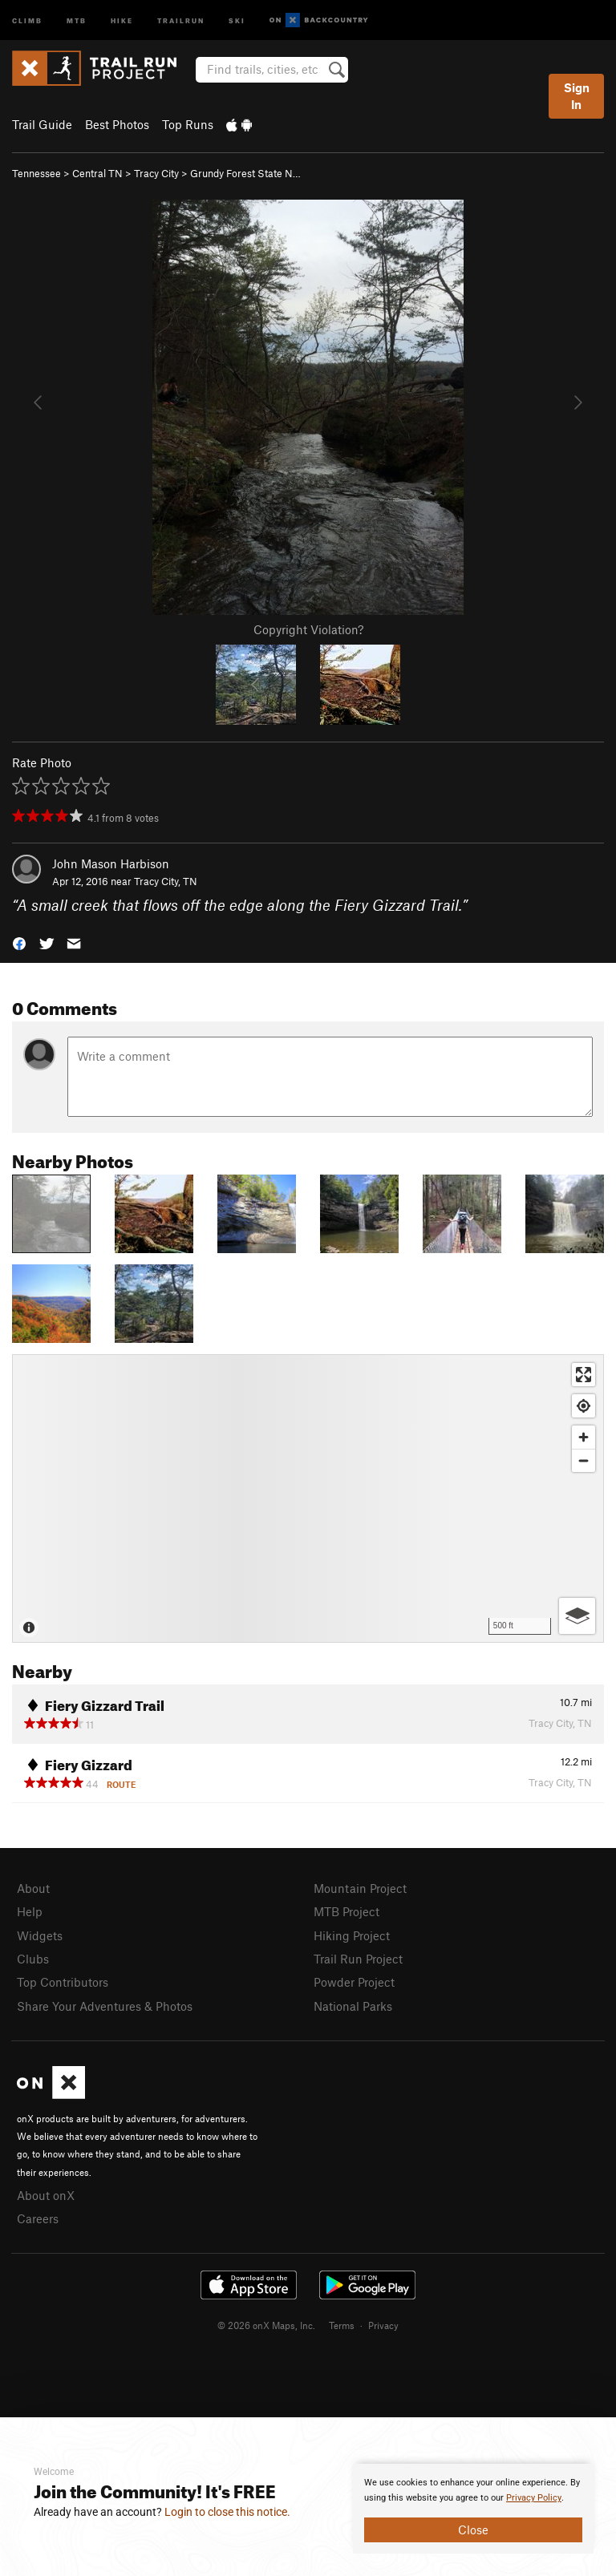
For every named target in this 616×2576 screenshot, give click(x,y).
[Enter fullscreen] (583, 1374)
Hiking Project (352, 1935)
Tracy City (156, 173)
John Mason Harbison (110, 863)
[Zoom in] (583, 1437)
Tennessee (36, 173)
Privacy (383, 2325)
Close (473, 2529)
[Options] (577, 1616)
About (33, 1888)
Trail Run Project (358, 1958)
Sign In (577, 95)
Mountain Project (360, 1888)
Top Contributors (62, 1982)
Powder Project (354, 1982)
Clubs (33, 1958)
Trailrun (181, 19)
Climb (27, 19)
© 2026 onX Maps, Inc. (266, 2325)
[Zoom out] (583, 1460)
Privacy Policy (533, 2498)
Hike (122, 19)
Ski (237, 19)
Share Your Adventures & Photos (104, 2006)
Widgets (40, 1935)
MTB (77, 19)
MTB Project (346, 1911)
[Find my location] (583, 1405)
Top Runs (187, 124)
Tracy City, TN (165, 881)
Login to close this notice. (227, 2511)
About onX (46, 2195)
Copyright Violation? (308, 629)
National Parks (353, 2006)
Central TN (97, 173)
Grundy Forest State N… (245, 173)
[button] (19, 942)
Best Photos (117, 124)
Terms (342, 2325)
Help (30, 1911)
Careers (38, 2218)
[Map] (308, 1498)
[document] (473, 2508)
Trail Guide (42, 124)
